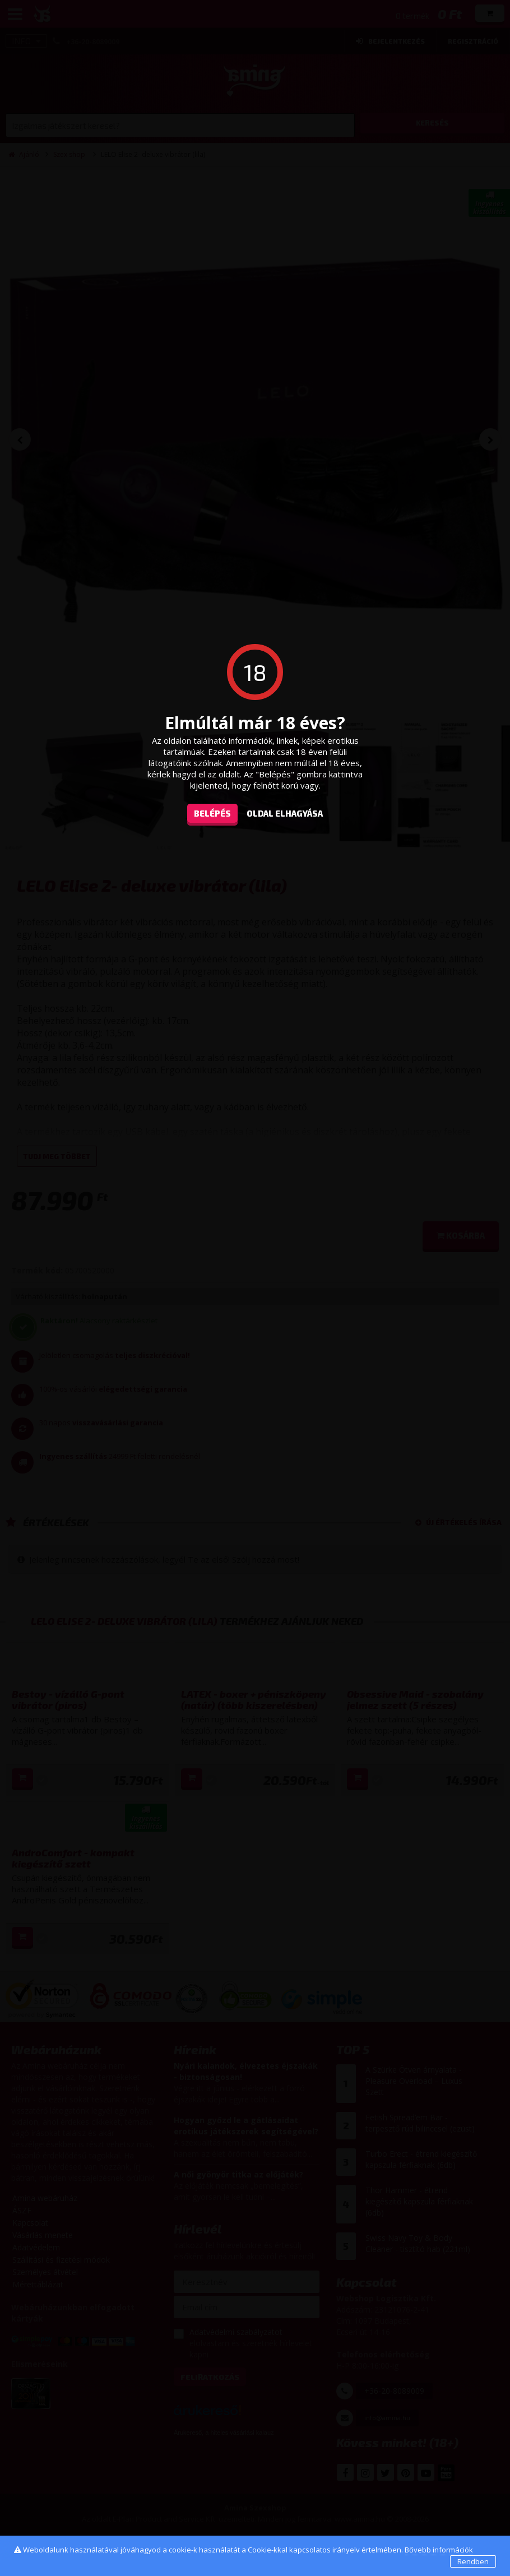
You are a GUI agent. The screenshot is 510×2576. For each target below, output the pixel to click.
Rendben (473, 2561)
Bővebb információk (439, 2550)
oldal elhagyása (285, 813)
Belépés (212, 813)
